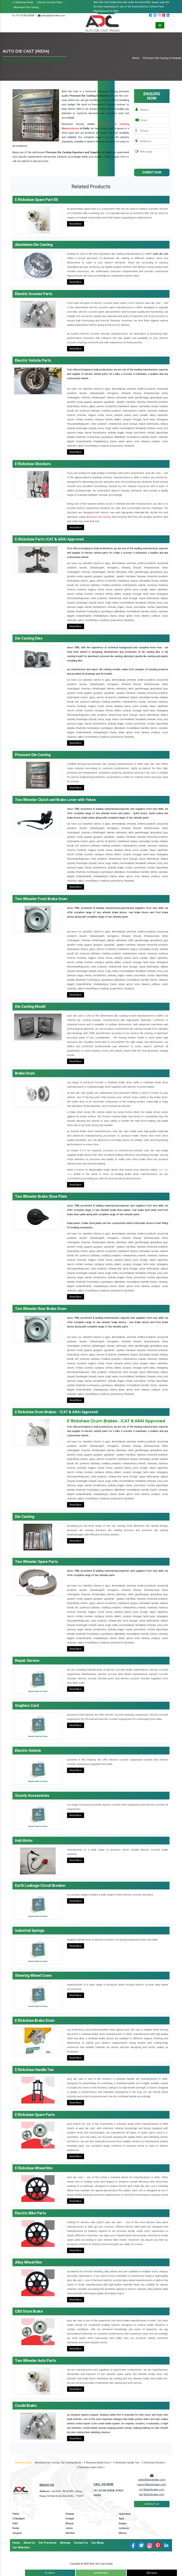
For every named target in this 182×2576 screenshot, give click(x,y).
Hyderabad (125, 2513)
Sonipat (70, 2518)
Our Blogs (97, 2542)
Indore (69, 2528)
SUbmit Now (151, 172)
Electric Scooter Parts (49, 2)
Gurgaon (17, 2533)
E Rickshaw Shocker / (154, 2462)
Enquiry (152, 2572)
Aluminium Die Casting (25, 7)
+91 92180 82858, (104, 2490)
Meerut (123, 2533)
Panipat (70, 2513)
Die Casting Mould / (72, 2462)
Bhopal (69, 2523)
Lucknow (124, 2528)
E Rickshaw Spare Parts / (91, 2467)
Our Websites (21, 2547)
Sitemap (65, 2542)
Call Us (50, 2572)
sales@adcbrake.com (51, 15)
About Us (29, 2542)
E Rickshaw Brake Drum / (98, 2462)
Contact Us (151, 2504)
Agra (121, 2518)
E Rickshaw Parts (22, 2)
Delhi (15, 2523)
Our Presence (47, 2542)
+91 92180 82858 (23, 15)
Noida (15, 2528)
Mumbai (70, 2533)
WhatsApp (101, 2572)
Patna (15, 2513)
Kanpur (123, 2523)
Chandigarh (18, 2518)
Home (135, 58)
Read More (76, 223)
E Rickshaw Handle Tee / (127, 2462)
